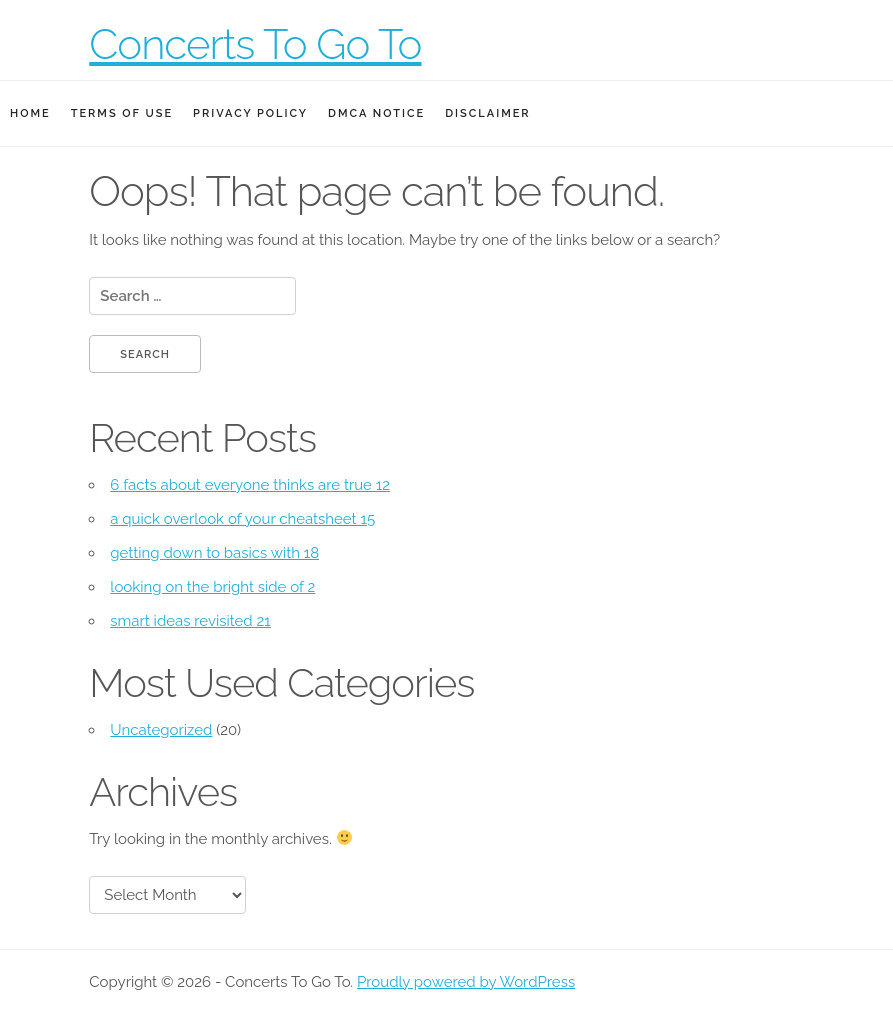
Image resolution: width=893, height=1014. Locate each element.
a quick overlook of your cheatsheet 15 (242, 519)
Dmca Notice (376, 113)
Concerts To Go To (255, 44)
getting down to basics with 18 (214, 553)
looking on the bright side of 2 (212, 587)
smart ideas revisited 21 (190, 621)
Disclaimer (487, 113)
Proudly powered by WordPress (466, 982)
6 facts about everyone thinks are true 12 (250, 485)
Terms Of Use (122, 113)
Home (30, 113)
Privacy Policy (250, 113)
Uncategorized (161, 730)
